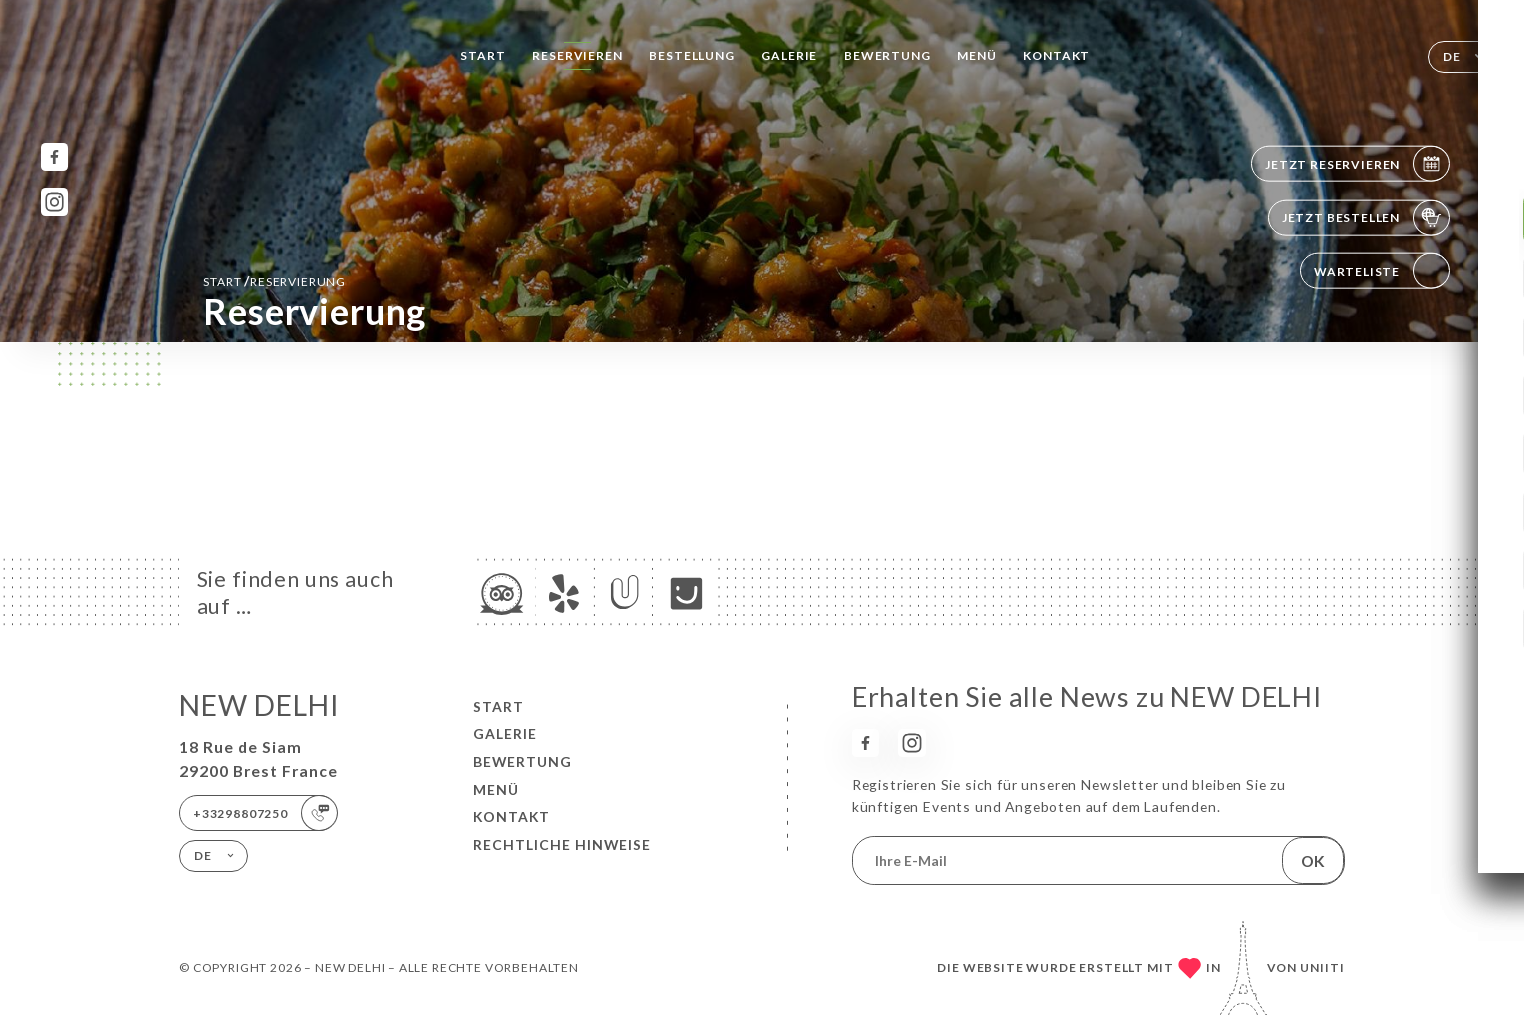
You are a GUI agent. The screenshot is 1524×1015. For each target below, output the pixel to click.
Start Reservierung (274, 280)
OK (1313, 861)
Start (482, 55)
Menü (976, 55)
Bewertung (887, 55)
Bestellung (691, 55)
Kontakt (1056, 55)
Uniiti (1322, 967)
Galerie (789, 55)
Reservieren (577, 55)
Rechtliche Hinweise (562, 844)
